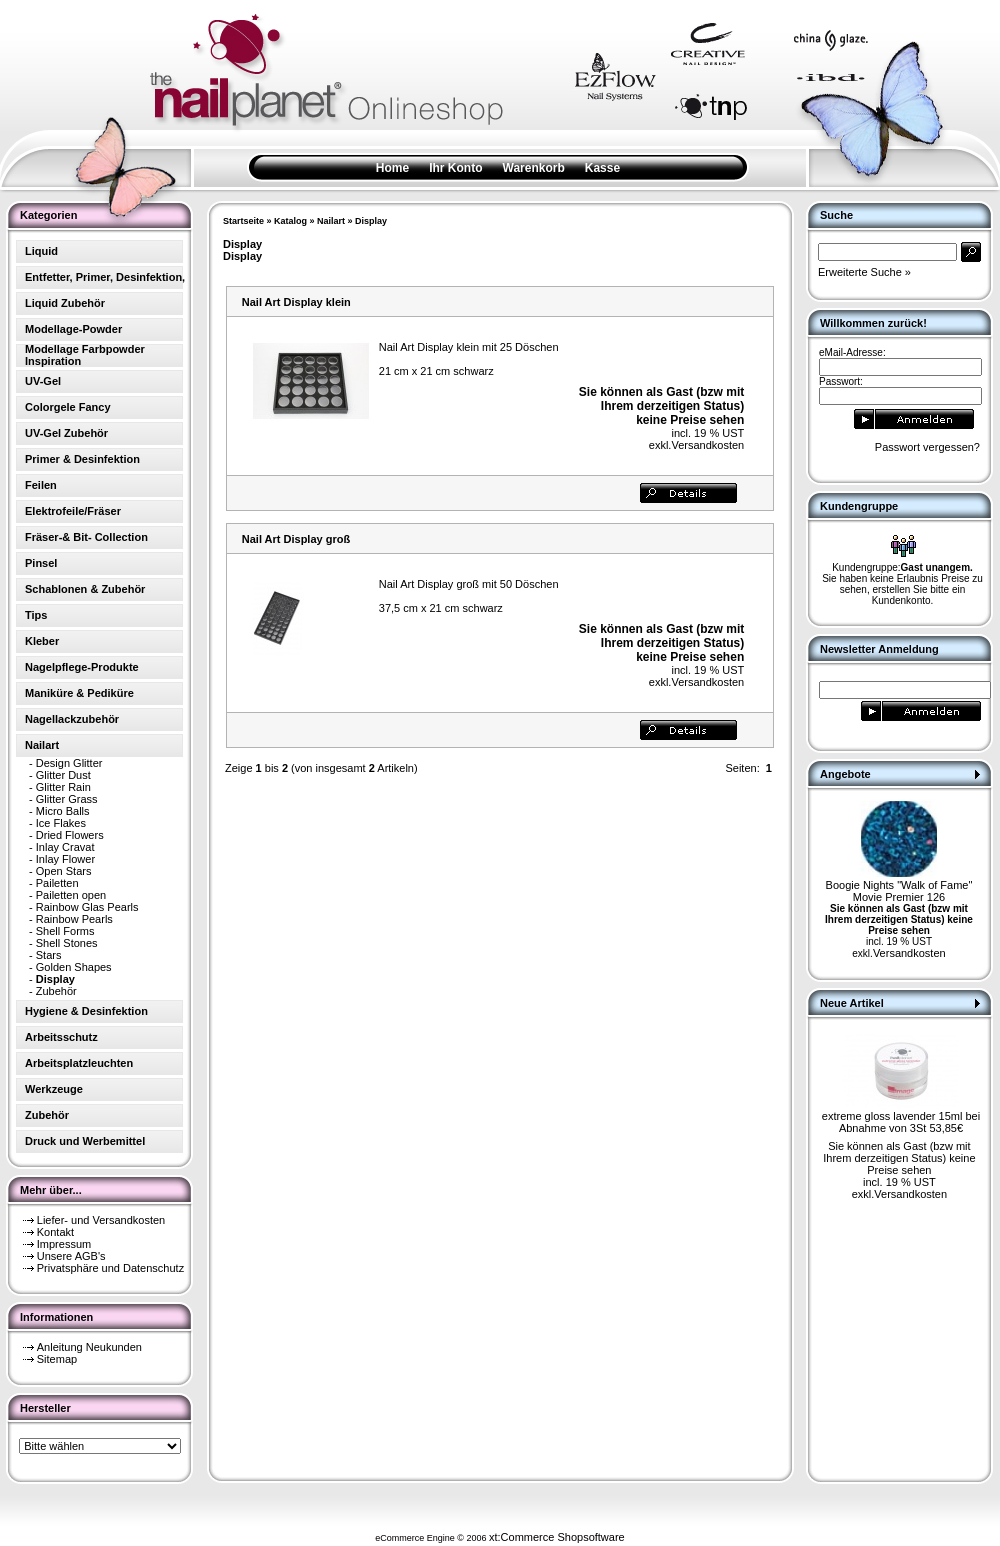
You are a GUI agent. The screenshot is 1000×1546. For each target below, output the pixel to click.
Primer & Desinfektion (82, 459)
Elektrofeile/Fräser (73, 511)
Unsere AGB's (71, 1256)
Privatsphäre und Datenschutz (110, 1268)
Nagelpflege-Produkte (82, 667)
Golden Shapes (74, 967)
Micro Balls (63, 811)
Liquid (41, 251)
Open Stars (64, 871)
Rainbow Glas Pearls (87, 907)
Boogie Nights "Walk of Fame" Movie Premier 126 (899, 891)
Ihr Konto (455, 168)
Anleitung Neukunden (89, 1347)
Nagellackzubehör (72, 719)
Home (392, 168)
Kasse (602, 168)
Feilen (41, 485)
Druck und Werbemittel (85, 1141)
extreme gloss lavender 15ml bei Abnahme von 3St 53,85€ (901, 1122)
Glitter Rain (63, 787)
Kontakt (55, 1232)
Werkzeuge (54, 1089)
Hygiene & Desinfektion (86, 1011)
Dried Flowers (70, 835)
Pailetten (57, 883)
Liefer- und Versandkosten (101, 1220)
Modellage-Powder (73, 329)
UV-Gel (43, 381)
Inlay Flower (65, 859)
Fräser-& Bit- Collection (86, 537)
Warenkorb (534, 168)
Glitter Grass (67, 799)
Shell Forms (65, 931)
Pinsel (41, 563)
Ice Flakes (61, 823)
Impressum (64, 1244)
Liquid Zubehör (65, 303)
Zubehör (56, 991)
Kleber (42, 641)
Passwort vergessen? (927, 447)
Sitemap (57, 1359)
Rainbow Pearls (74, 919)
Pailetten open (71, 895)
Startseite (243, 221)
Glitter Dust (63, 775)
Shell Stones (67, 943)
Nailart (331, 221)
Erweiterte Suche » (864, 272)
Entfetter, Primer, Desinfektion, (105, 277)
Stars (49, 955)
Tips (36, 615)
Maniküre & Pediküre (79, 693)
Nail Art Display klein (296, 302)
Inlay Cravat (65, 847)
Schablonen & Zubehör (85, 589)
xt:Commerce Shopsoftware (557, 1537)
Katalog (290, 221)
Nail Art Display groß (296, 539)
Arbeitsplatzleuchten (79, 1063)
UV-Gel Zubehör (66, 433)
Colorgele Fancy (68, 407)
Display (371, 221)
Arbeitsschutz (61, 1037)
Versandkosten (707, 445)
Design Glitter (69, 763)
